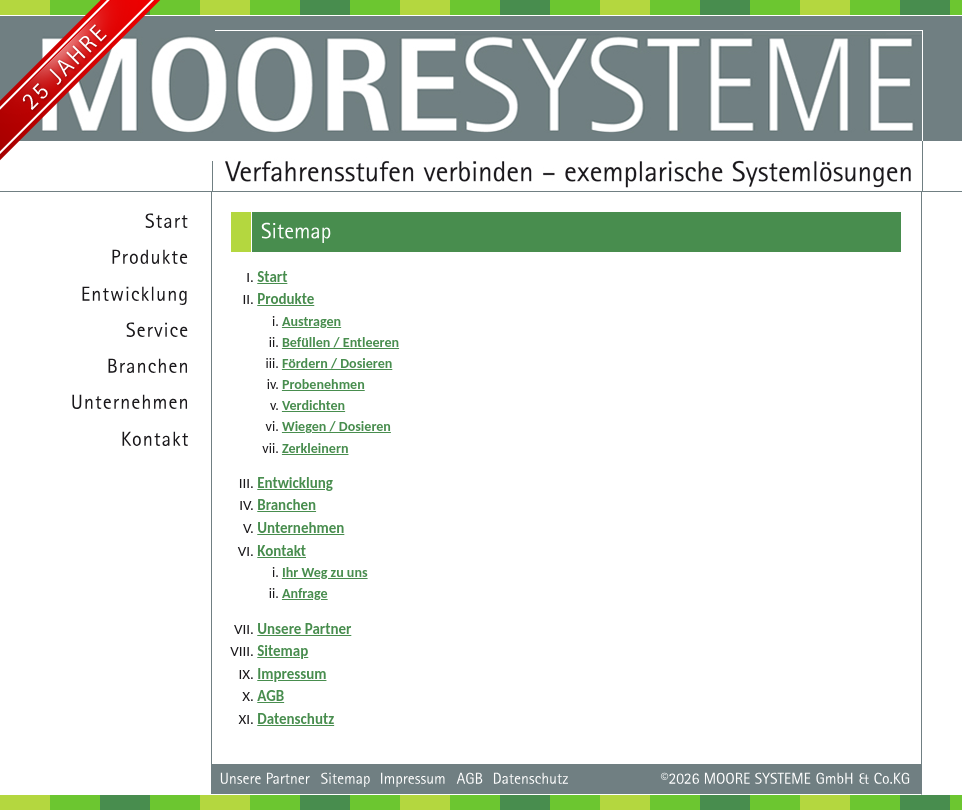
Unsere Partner (304, 629)
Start (272, 277)
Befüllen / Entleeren (340, 342)
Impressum (291, 674)
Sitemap (282, 651)
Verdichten (313, 405)
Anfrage (305, 593)
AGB (270, 696)
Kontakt (281, 551)
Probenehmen (323, 384)
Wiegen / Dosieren (336, 426)
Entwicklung (295, 483)
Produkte (285, 299)
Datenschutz (295, 719)
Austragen (311, 321)
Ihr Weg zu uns (325, 572)
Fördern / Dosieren (337, 363)
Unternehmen (300, 528)
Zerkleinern (315, 448)
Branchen (286, 505)
